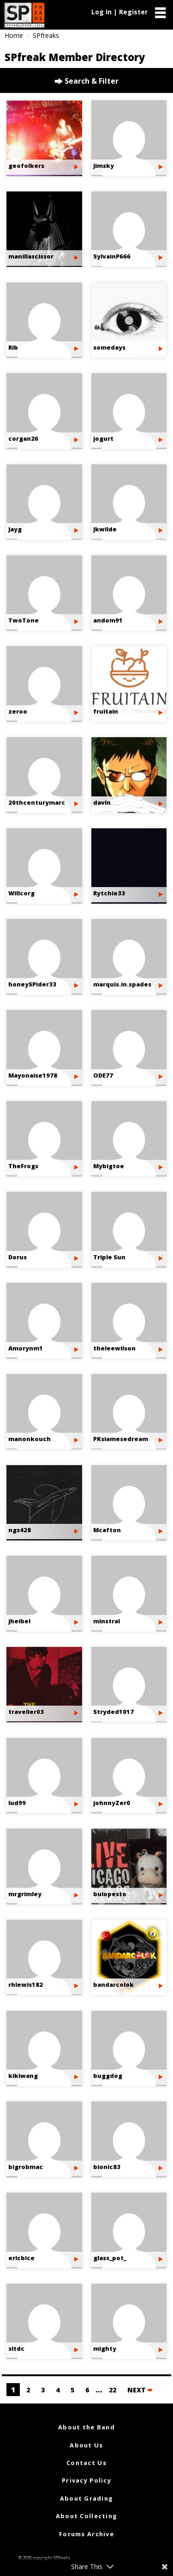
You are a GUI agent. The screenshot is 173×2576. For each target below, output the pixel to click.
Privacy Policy (86, 2480)
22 (112, 2389)
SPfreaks (46, 35)
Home (14, 35)
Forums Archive (86, 2534)
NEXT (140, 2389)
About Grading (86, 2498)
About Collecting (86, 2516)
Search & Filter (87, 81)
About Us (86, 2445)
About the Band (86, 2427)
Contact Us (86, 2463)
